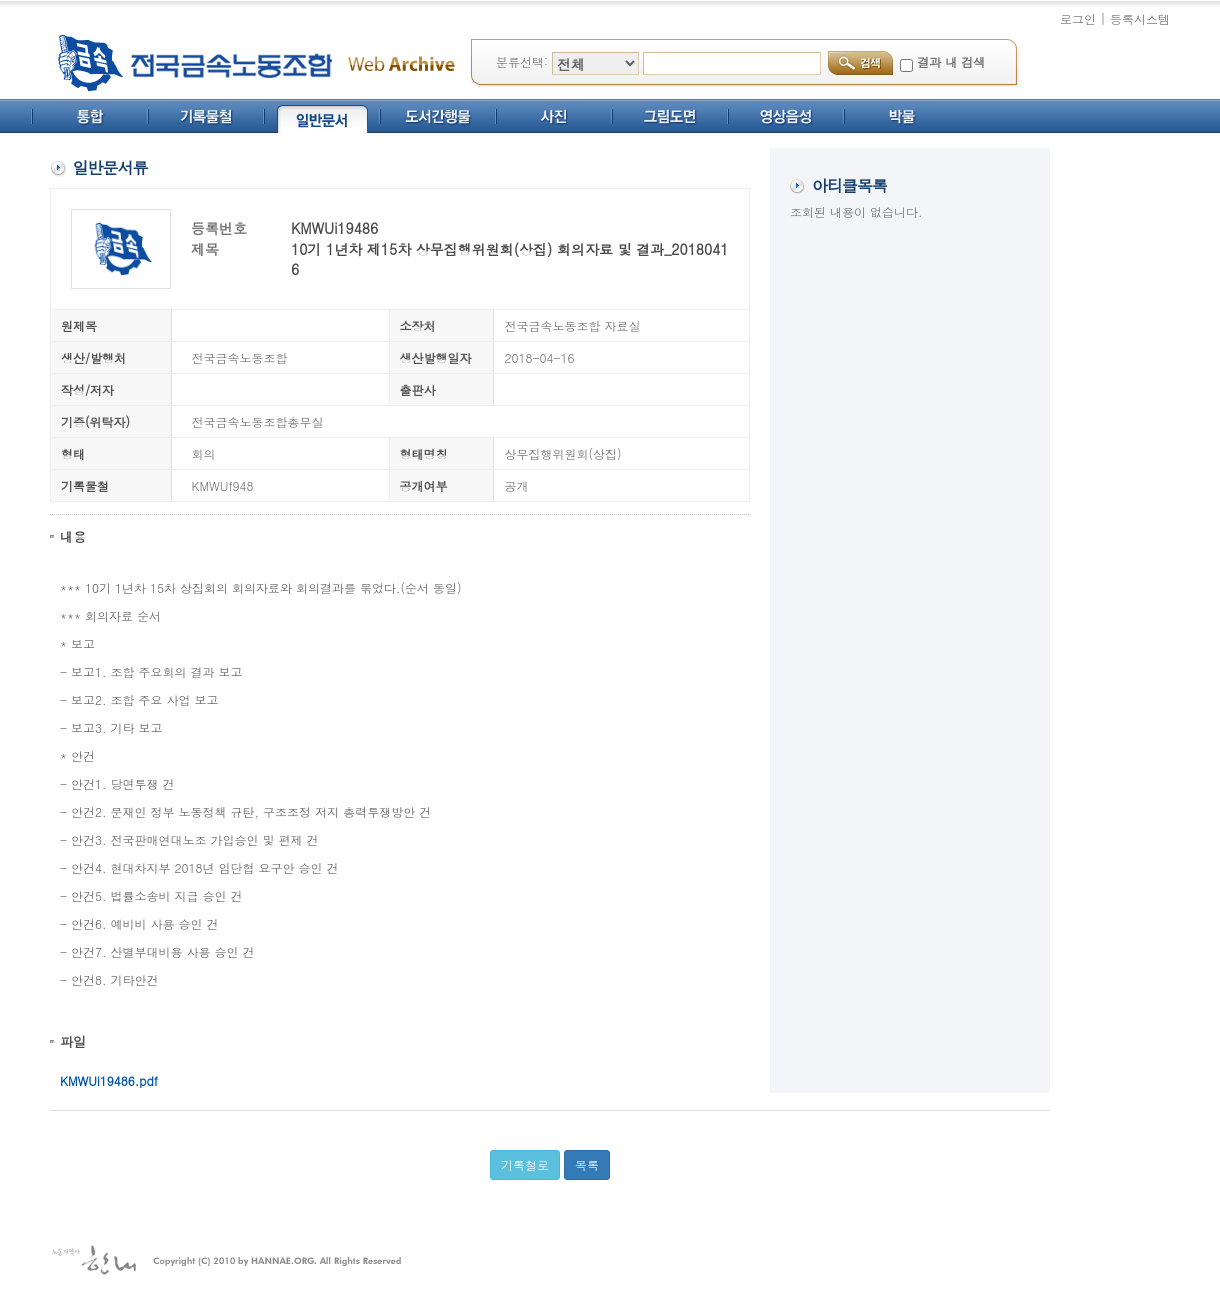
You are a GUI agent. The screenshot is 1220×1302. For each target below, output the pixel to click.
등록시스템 (1140, 18)
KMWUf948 (223, 485)
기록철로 (525, 1164)
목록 (587, 1164)
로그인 (1078, 18)
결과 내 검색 (951, 61)
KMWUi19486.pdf (109, 1080)
